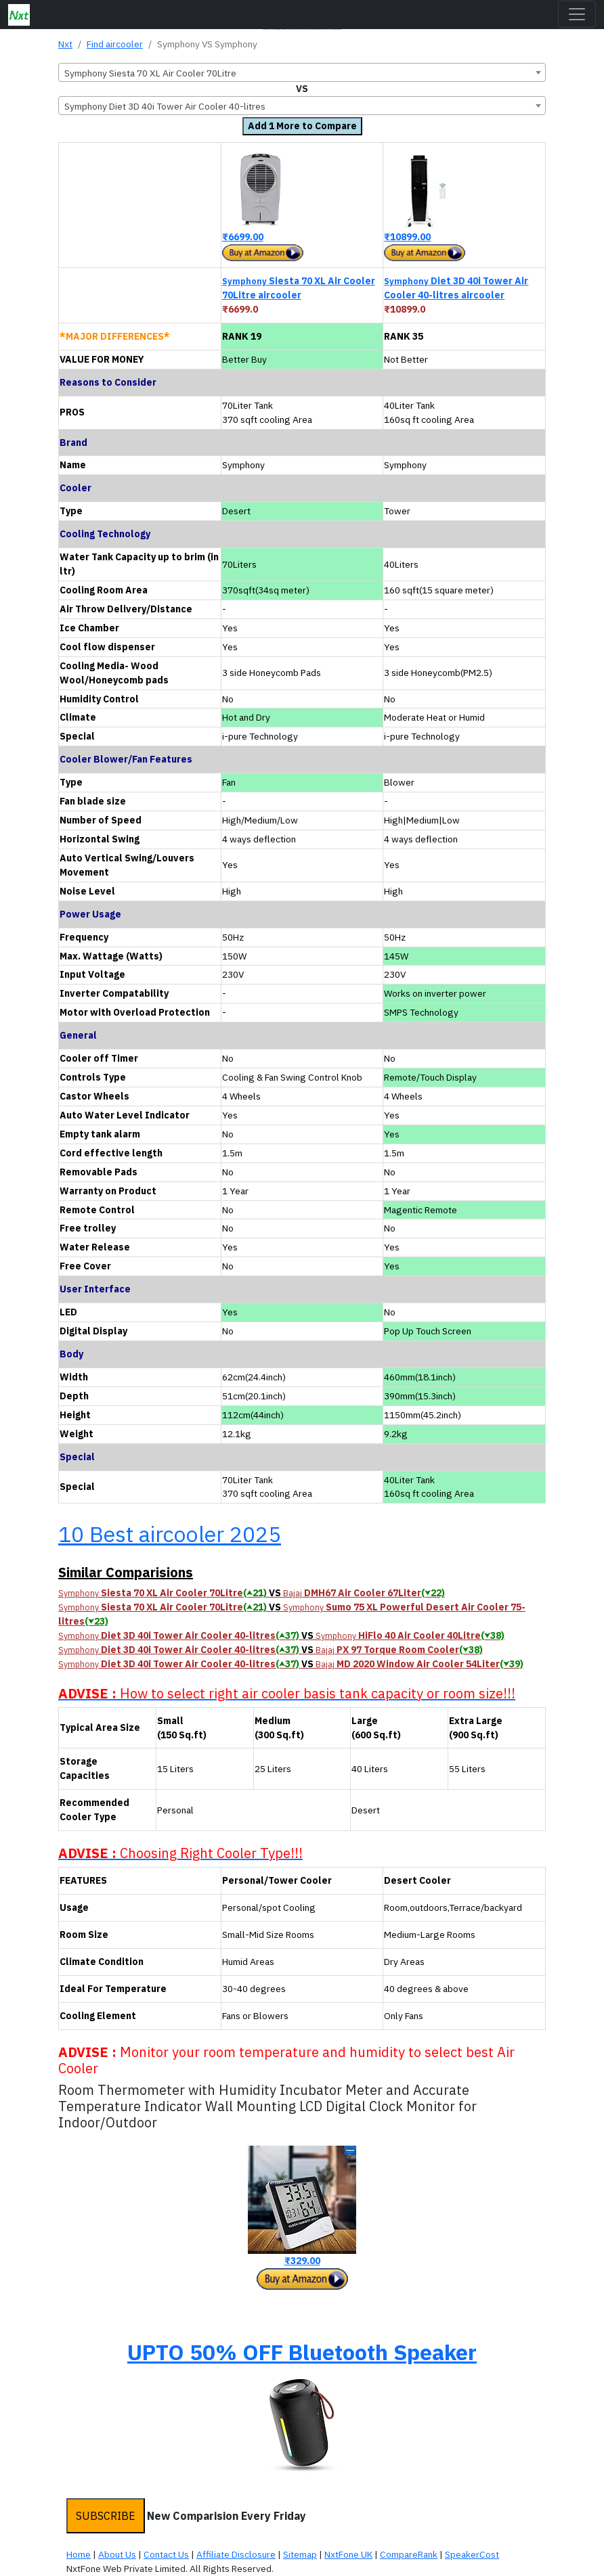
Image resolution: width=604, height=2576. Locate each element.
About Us (117, 2554)
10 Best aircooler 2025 (169, 1534)
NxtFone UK (348, 2554)
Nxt (65, 44)
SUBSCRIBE (105, 2516)
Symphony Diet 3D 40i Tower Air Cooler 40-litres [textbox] (164, 106)
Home (78, 2554)
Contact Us (166, 2554)
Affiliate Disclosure (236, 2554)
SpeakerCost (472, 2554)
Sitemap (300, 2554)
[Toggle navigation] (577, 14)
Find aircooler (115, 44)
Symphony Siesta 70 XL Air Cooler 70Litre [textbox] (150, 73)
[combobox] (302, 72)
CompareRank (408, 2554)
